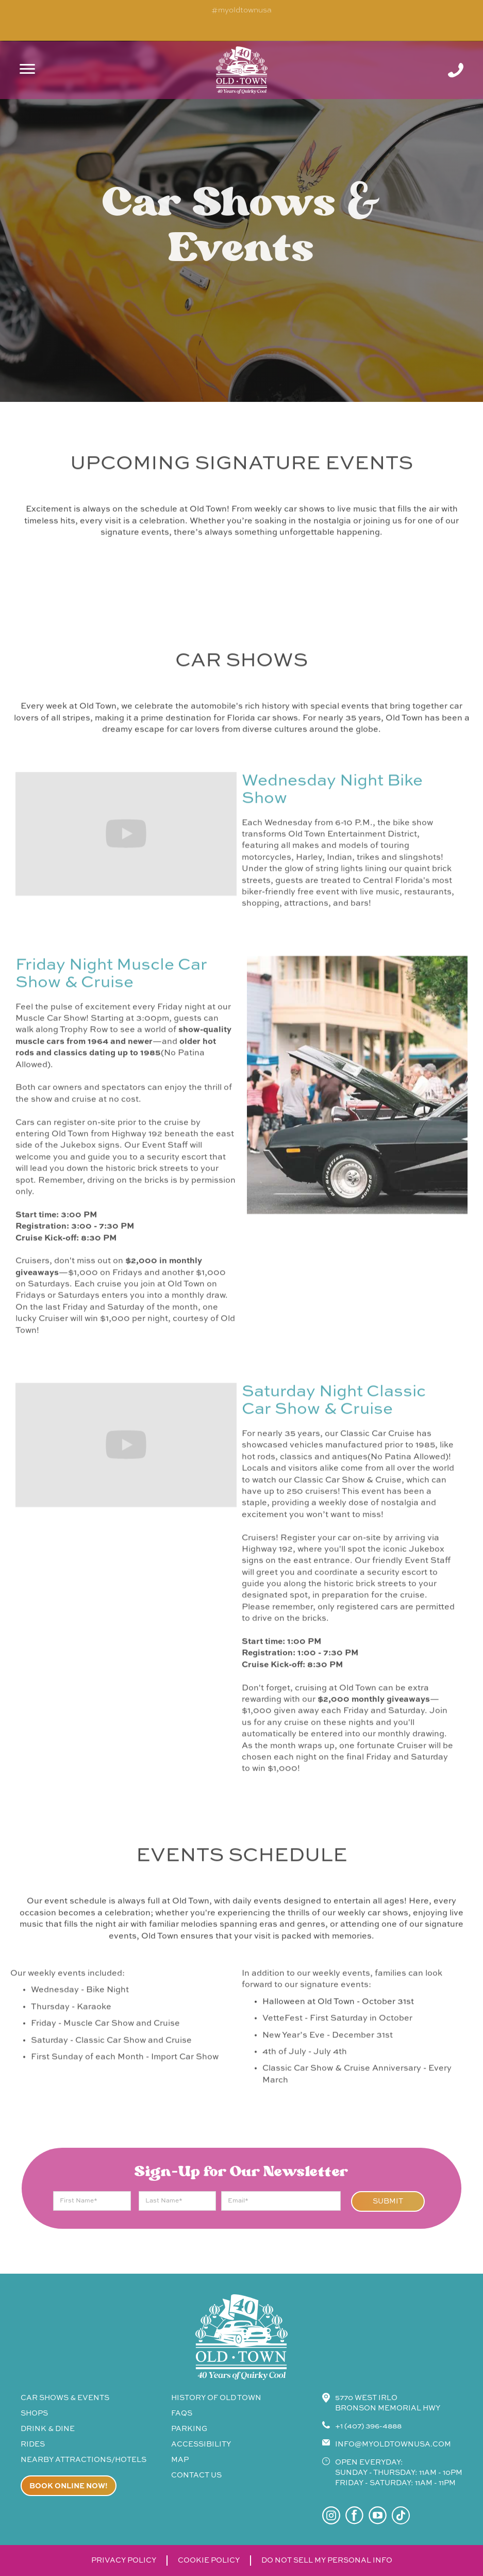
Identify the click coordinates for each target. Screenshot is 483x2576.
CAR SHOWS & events (65, 2398)
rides (33, 2444)
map (180, 2460)
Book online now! (68, 2486)
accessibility (201, 2444)
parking (189, 2429)
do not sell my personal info (326, 2560)
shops (34, 2413)
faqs (181, 2413)
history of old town (216, 2398)
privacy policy (123, 2560)
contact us (196, 2475)
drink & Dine (48, 2429)
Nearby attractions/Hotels (83, 2460)
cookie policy (209, 2560)
